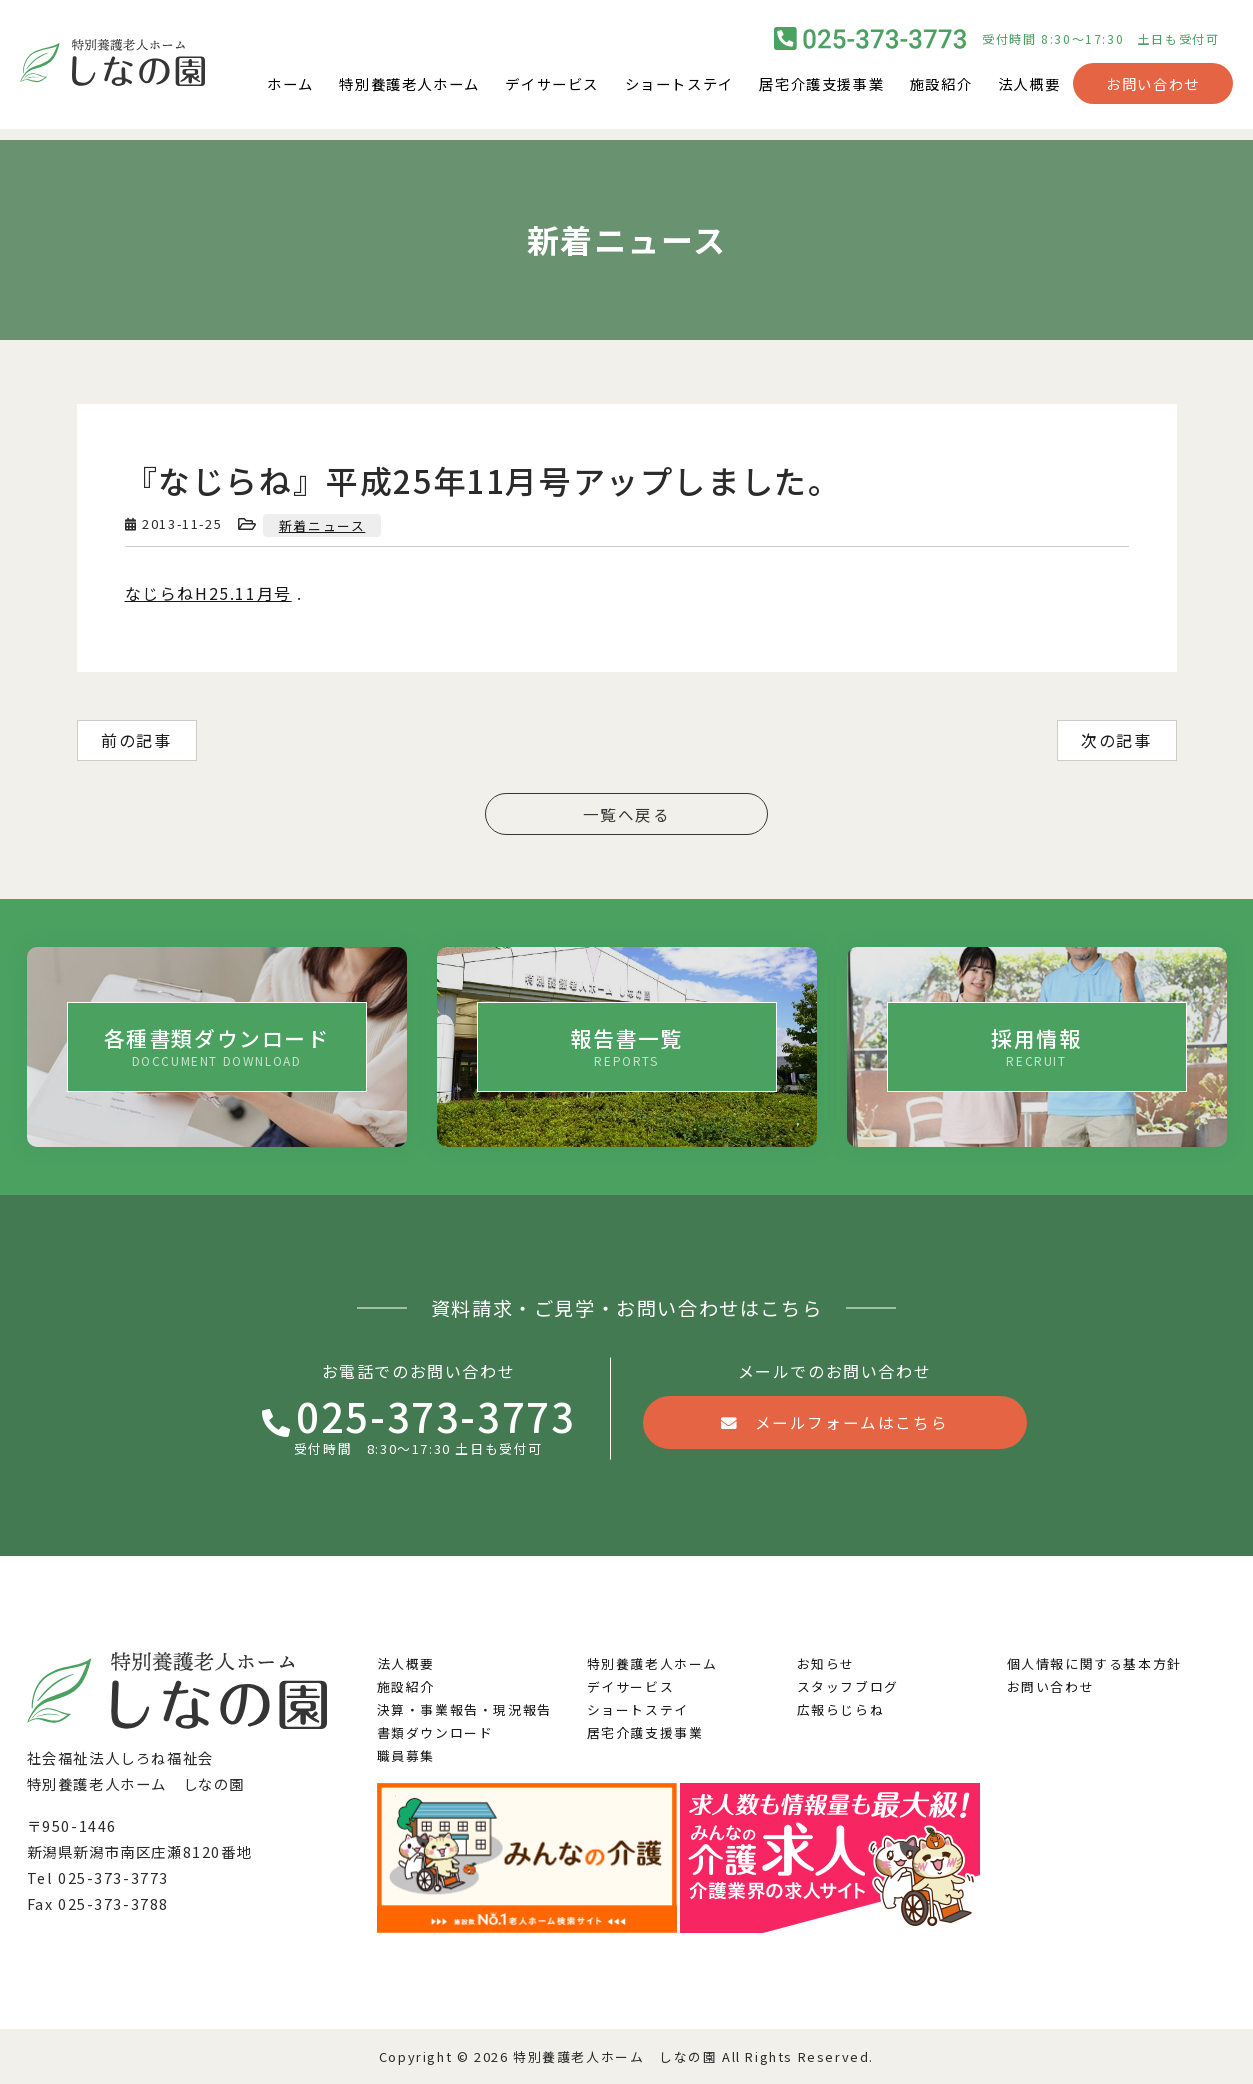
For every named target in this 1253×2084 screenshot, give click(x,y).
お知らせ (826, 1663)
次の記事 (1116, 740)
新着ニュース (322, 525)
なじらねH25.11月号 (208, 593)
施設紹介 (941, 88)
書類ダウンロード (435, 1732)
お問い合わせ (1153, 88)
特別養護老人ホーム (409, 88)
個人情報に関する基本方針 (1094, 1663)
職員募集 (406, 1755)
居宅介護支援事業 (821, 88)
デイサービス (552, 88)
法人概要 (1029, 88)
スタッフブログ (848, 1686)
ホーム (290, 88)
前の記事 (136, 740)
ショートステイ (679, 88)
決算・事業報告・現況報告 (464, 1709)
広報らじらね (841, 1709)
